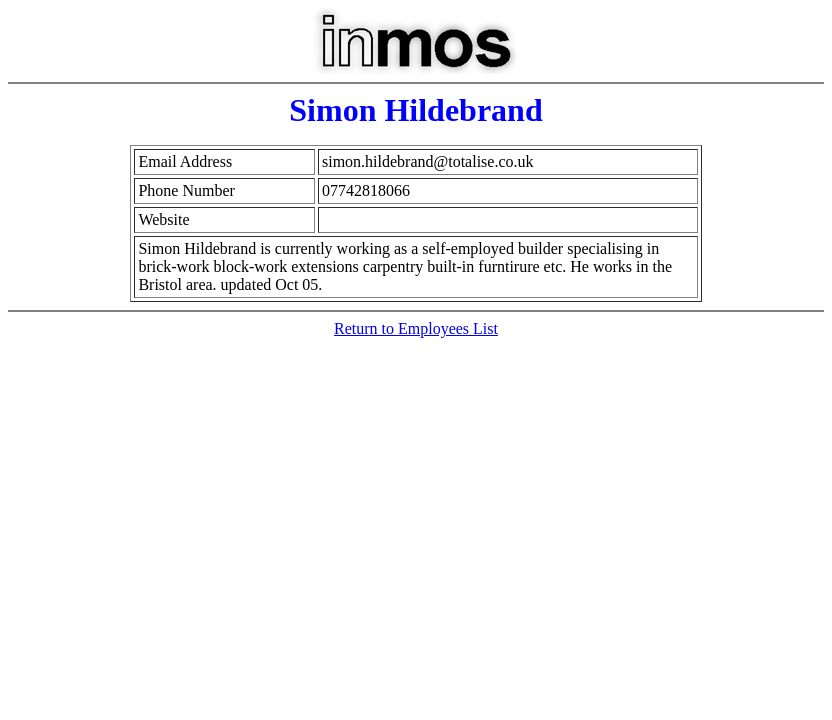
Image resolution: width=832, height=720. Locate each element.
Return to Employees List (416, 328)
